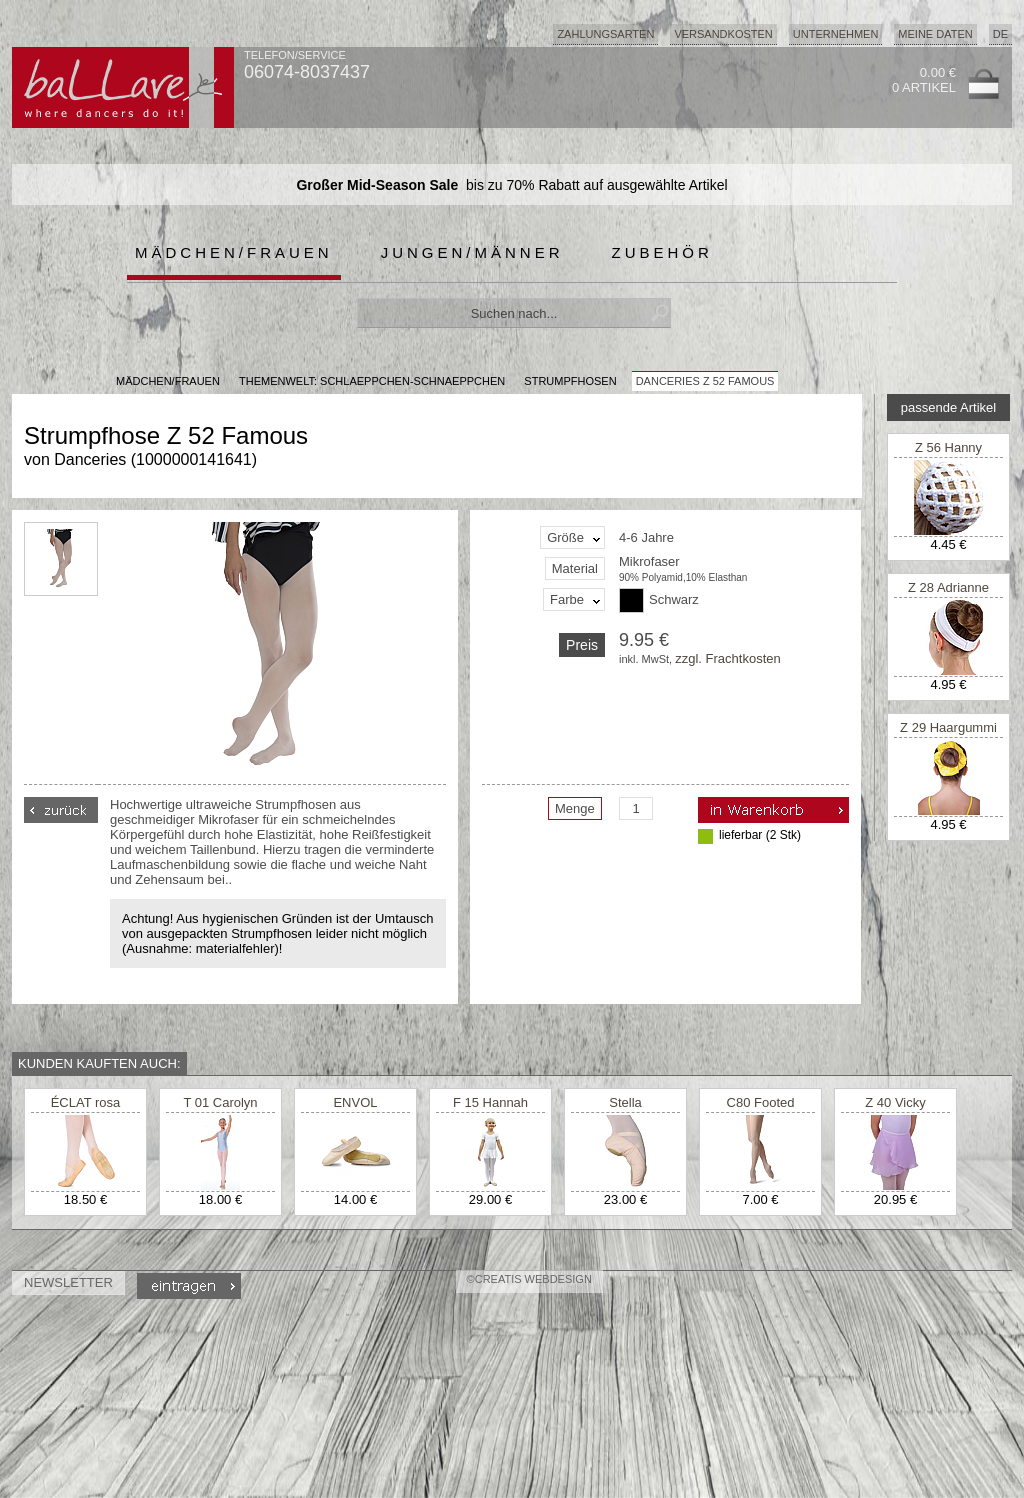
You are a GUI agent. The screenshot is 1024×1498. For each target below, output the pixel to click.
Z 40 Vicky (895, 1102)
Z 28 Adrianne (948, 587)
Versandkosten (723, 34)
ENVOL (355, 1102)
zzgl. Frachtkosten (728, 658)
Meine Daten (935, 34)
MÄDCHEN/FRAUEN (168, 381)
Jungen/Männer (472, 252)
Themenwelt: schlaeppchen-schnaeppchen (372, 381)
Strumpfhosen (570, 381)
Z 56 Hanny (948, 447)
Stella (625, 1102)
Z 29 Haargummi (948, 727)
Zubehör (662, 252)
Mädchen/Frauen (234, 252)
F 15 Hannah (490, 1102)
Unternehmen (836, 34)
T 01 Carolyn (220, 1102)
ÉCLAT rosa (86, 1102)
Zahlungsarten (605, 34)
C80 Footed (761, 1102)
